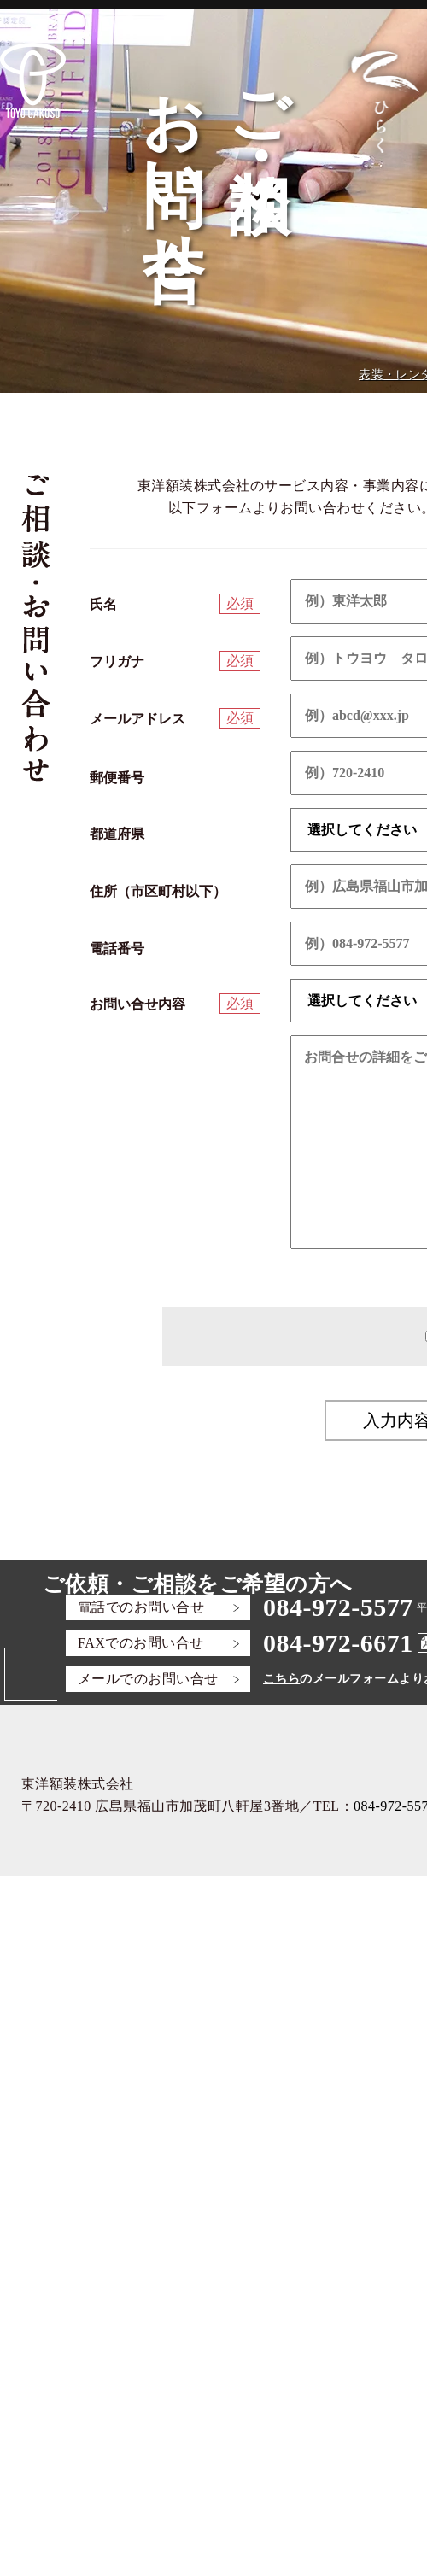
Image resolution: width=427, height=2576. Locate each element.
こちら (281, 1678)
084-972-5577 (338, 1607)
